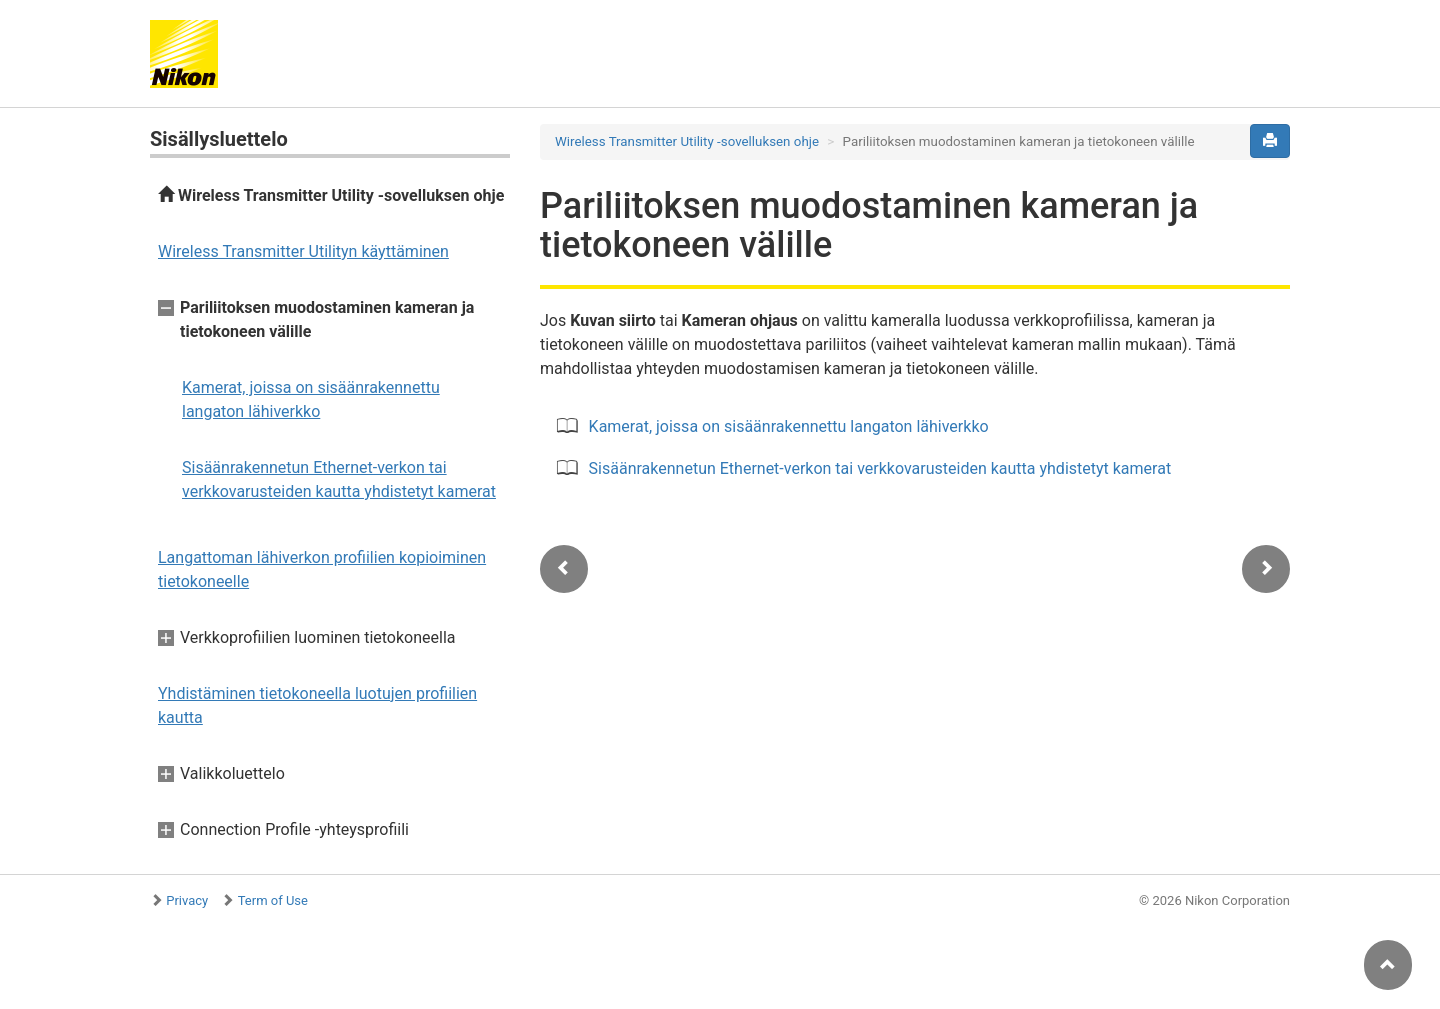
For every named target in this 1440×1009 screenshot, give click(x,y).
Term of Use (273, 900)
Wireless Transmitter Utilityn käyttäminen (303, 251)
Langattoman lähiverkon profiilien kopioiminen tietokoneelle (322, 569)
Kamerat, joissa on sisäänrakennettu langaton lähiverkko (311, 399)
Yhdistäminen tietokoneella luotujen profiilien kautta (317, 705)
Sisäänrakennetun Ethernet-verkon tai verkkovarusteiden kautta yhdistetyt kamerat (339, 479)
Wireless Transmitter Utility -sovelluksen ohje (331, 195)
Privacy (187, 900)
